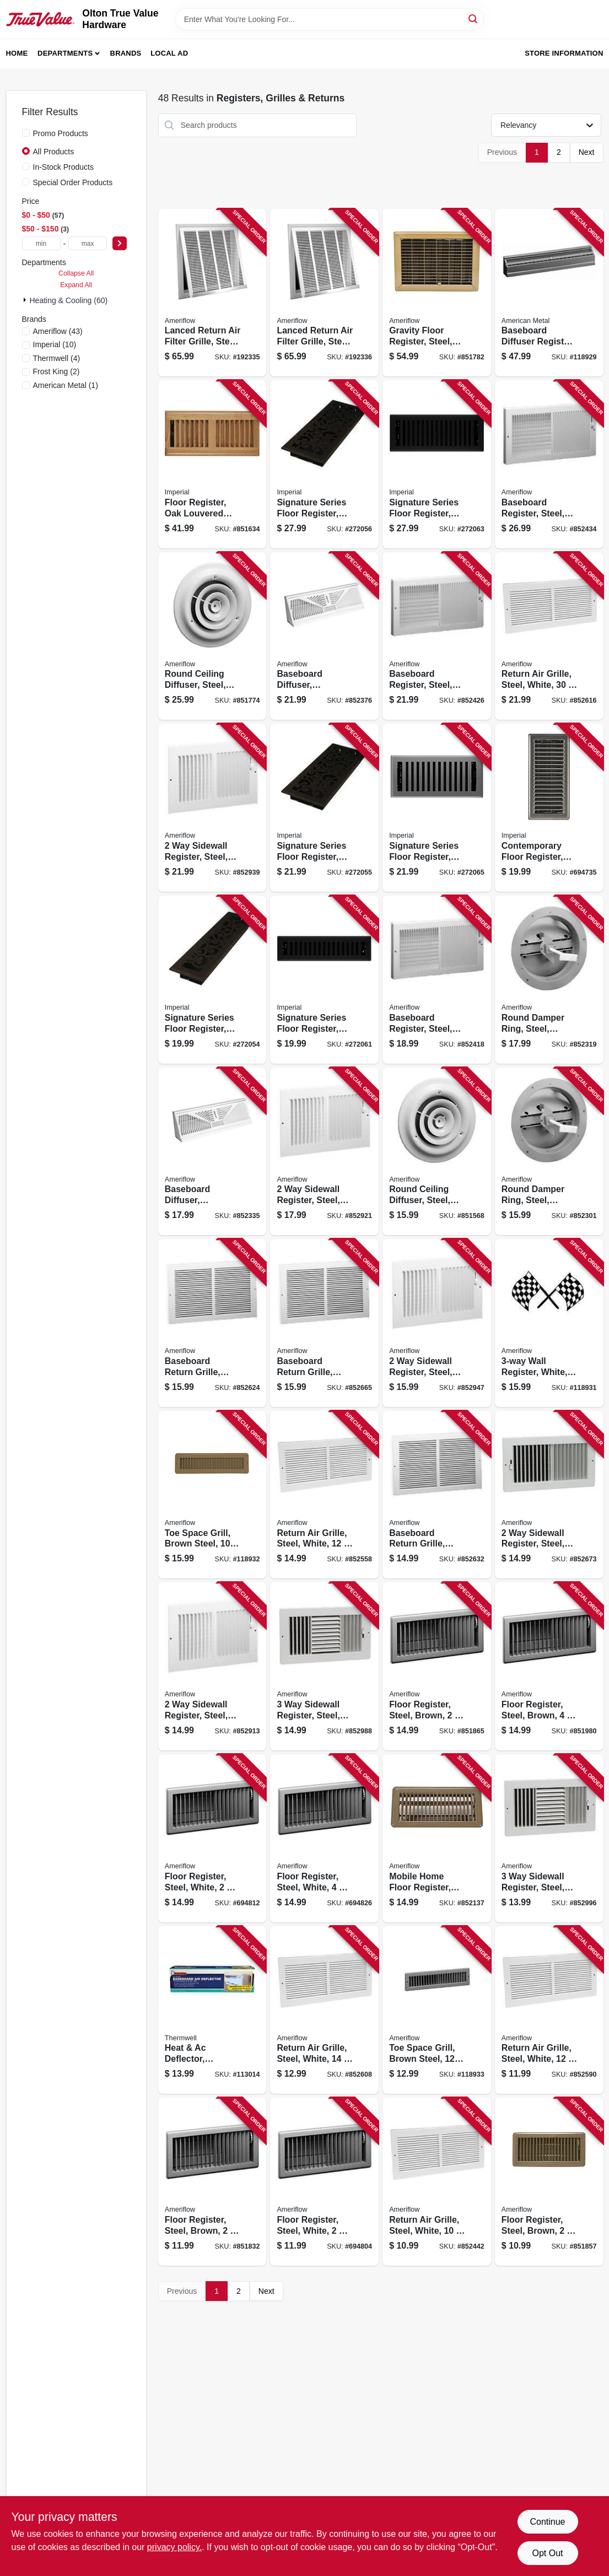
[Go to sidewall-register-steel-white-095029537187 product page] (324, 1152)
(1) (65, 385)
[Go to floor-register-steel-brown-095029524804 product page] (436, 1666)
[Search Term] (329, 19)
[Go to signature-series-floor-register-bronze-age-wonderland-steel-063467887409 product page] (324, 808)
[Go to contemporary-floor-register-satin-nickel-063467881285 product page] (549, 808)
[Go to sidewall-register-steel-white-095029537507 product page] (324, 1666)
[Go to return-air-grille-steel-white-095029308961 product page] (549, 2010)
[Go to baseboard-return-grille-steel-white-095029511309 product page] (212, 1323)
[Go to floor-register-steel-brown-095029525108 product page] (549, 1666)
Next (587, 152)
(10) (55, 344)
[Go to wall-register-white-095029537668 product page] (549, 1323)
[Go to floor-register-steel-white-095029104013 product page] (212, 1838)
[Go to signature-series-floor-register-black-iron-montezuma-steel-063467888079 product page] (324, 980)
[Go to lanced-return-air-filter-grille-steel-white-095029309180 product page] (324, 293)
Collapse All (76, 273)
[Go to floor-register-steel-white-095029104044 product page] (324, 1838)
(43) (58, 331)
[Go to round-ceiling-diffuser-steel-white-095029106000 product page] (212, 636)
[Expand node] (26, 300)
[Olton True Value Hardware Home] (40, 19)
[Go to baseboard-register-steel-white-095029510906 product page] (436, 636)
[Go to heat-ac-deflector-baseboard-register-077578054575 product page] (212, 2010)
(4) (56, 358)
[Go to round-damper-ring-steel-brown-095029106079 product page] (549, 1152)
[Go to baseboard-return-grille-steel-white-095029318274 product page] (436, 1495)
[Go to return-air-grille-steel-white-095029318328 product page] (549, 636)
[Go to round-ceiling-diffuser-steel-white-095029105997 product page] (436, 1152)
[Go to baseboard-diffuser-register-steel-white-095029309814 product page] (549, 293)
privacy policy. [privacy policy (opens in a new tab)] (174, 2547)
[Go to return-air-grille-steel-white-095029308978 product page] (324, 1495)
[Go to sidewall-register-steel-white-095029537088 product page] (549, 1495)
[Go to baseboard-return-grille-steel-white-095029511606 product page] (324, 1323)
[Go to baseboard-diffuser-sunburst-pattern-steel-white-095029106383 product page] (324, 636)
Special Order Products (73, 182)
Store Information (564, 53)
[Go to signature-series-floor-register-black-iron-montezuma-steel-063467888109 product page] (436, 464)
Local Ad (169, 53)
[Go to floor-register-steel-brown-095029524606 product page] (212, 2182)
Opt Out (547, 2553)
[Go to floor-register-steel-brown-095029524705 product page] (549, 2182)
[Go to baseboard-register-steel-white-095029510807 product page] (436, 980)
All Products (53, 151)
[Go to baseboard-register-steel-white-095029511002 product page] (549, 464)
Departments (65, 53)
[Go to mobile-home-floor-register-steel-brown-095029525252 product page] (436, 1838)
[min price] (41, 243)
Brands (126, 53)
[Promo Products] (26, 133)
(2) (56, 371)
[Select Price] (119, 243)
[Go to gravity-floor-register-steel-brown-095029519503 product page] (436, 293)
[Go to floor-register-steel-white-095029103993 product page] (324, 2182)
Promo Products (60, 133)
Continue (547, 2521)
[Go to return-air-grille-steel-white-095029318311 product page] (436, 2182)
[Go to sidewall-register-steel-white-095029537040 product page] (436, 1323)
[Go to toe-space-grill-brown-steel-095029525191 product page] (436, 2010)
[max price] (87, 243)
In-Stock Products (63, 167)
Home (17, 53)
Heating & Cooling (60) (69, 300)
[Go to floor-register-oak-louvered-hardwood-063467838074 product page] (212, 464)
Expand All (76, 285)
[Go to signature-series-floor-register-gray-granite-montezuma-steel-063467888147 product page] (436, 808)
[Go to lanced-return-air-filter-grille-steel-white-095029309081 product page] (212, 293)
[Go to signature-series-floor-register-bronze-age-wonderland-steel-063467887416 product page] (324, 464)
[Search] (474, 18)
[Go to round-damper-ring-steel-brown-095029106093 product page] (549, 980)
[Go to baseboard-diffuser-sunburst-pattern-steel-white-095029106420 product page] (212, 1152)
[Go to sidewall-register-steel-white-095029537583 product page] (549, 1838)
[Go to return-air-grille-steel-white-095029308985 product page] (324, 2010)
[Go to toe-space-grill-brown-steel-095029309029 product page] (212, 1495)
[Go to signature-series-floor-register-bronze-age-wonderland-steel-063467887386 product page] (212, 980)
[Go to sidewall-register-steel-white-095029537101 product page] (212, 1666)
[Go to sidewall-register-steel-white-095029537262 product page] (212, 808)
